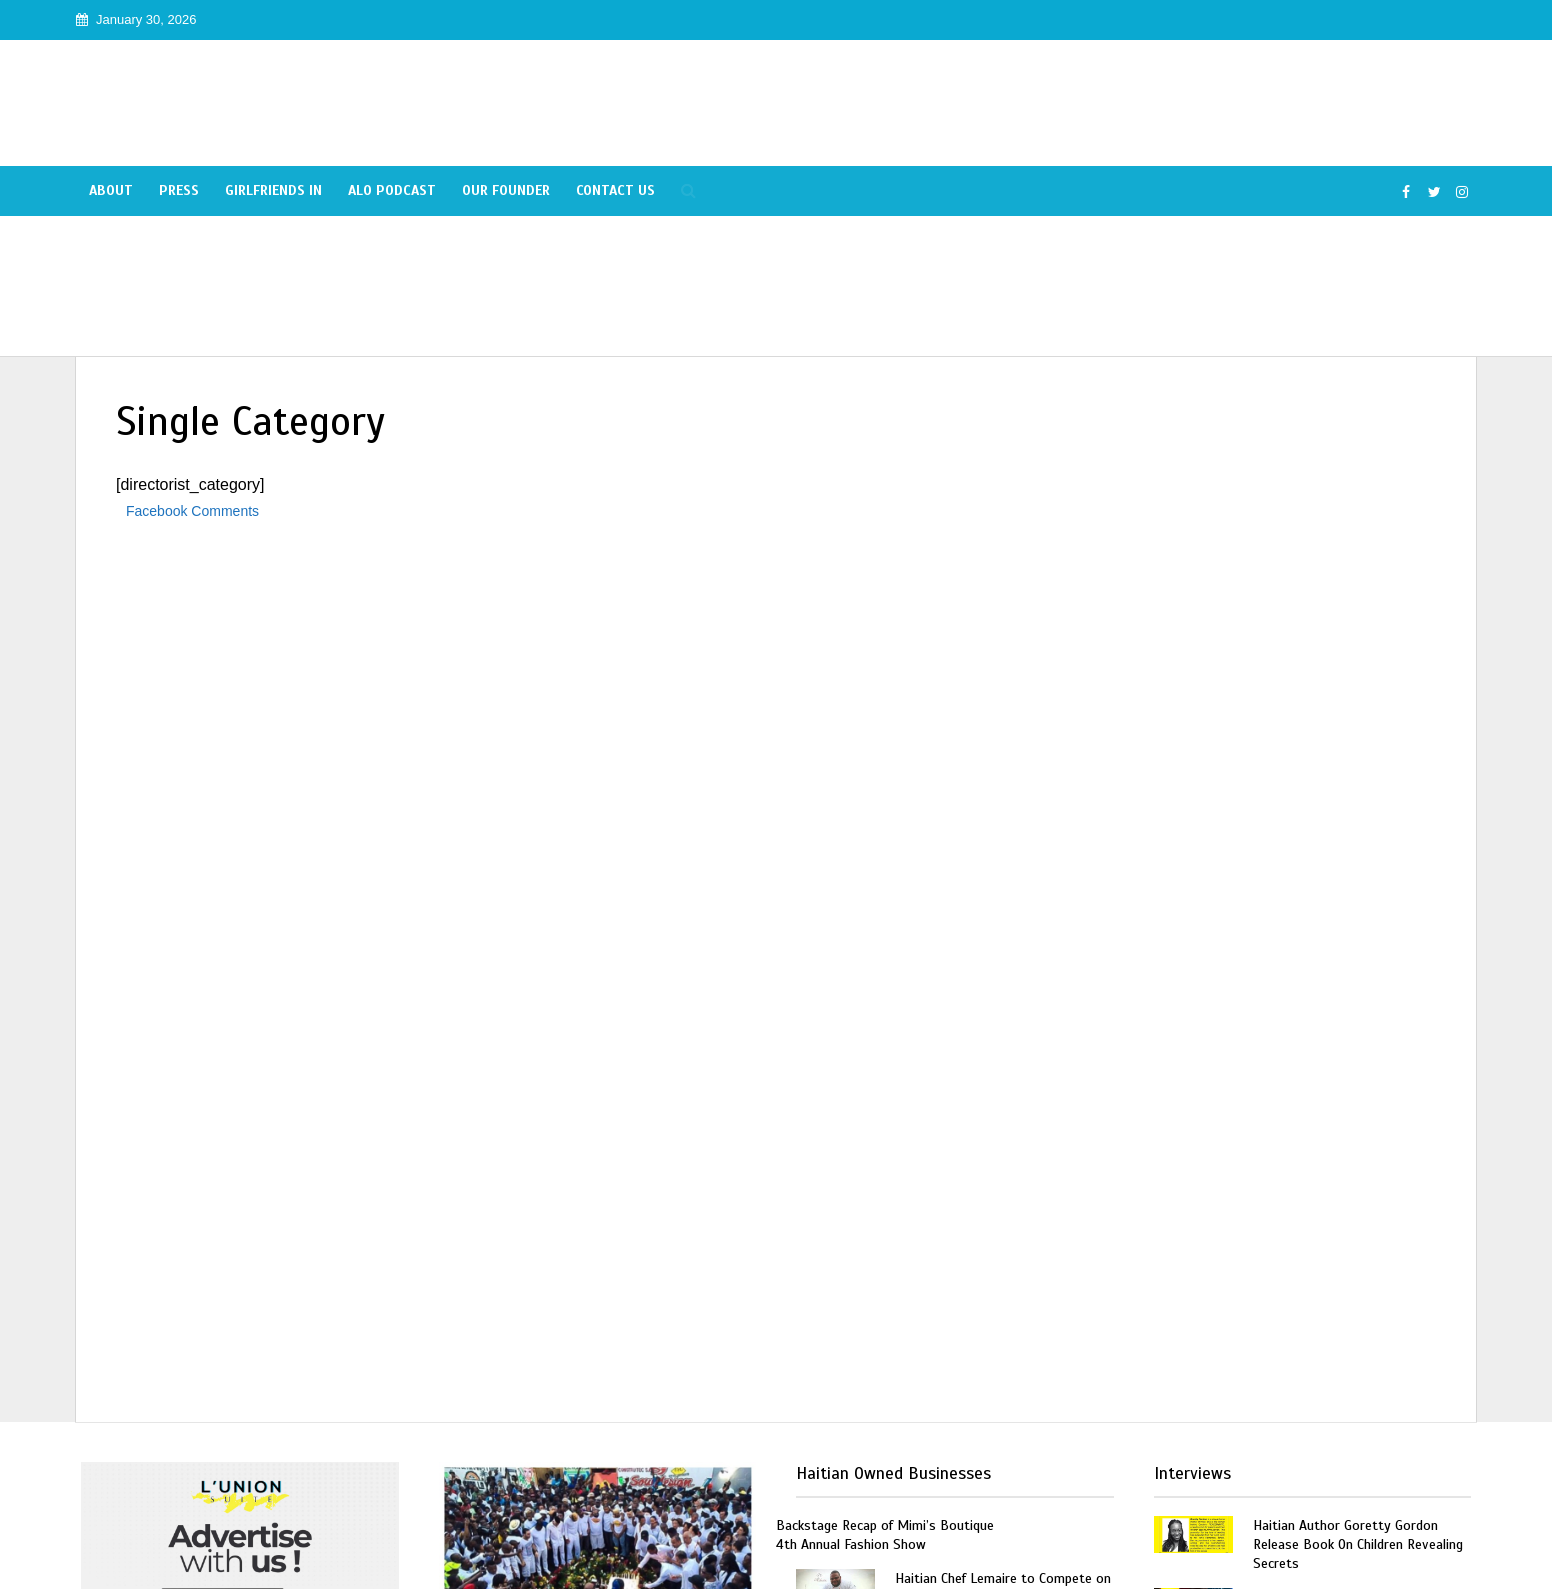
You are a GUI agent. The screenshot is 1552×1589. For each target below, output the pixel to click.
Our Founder (506, 190)
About (111, 190)
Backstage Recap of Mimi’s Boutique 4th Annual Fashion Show (885, 1535)
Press (179, 190)
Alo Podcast (392, 190)
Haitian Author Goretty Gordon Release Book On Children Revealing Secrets (1358, 1544)
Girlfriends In (273, 190)
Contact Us (615, 190)
